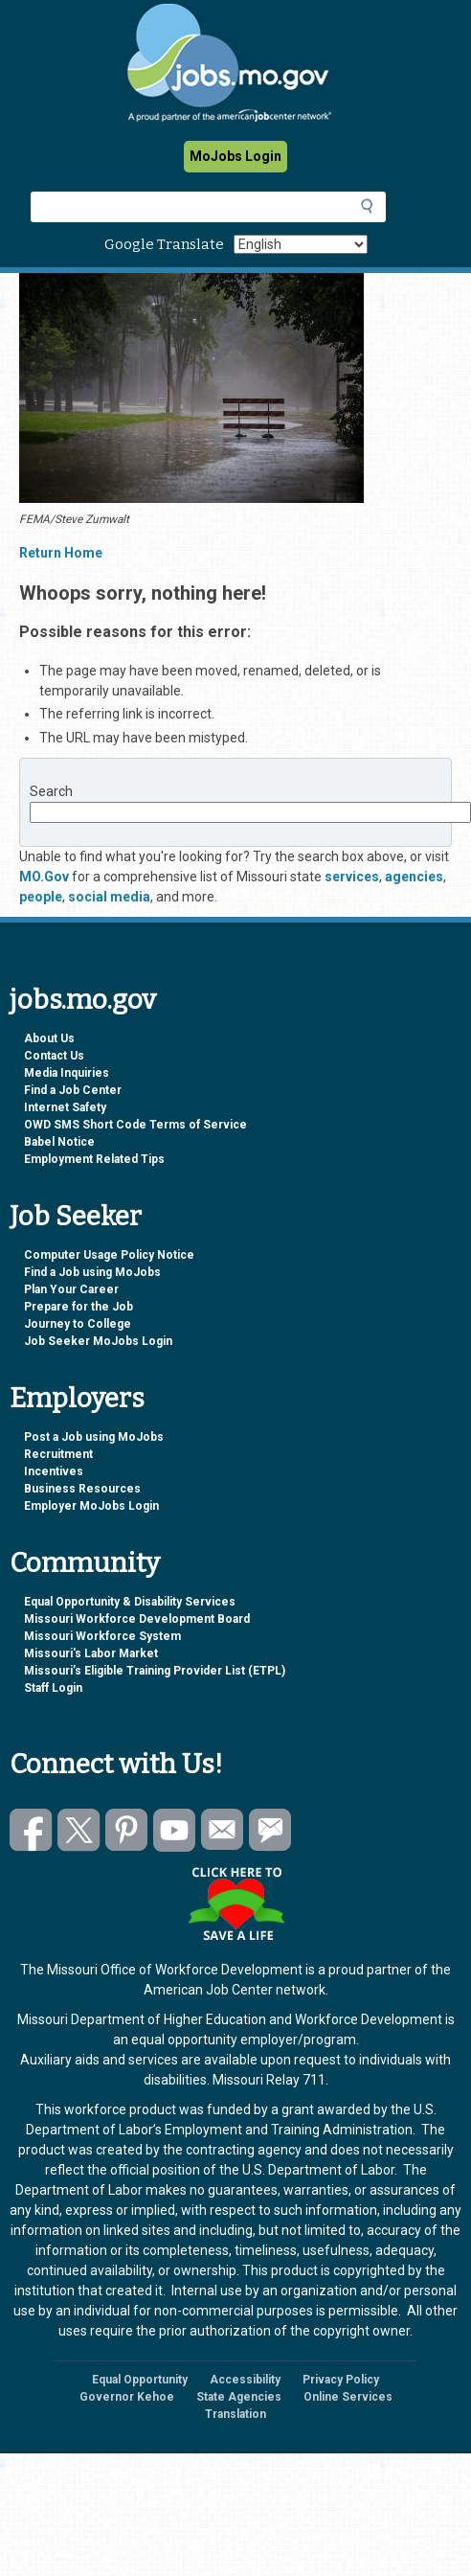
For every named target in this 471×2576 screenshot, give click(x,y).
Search (51, 791)
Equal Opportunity (140, 2379)
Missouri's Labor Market (91, 1653)
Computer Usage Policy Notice (109, 1255)
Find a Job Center (73, 1090)
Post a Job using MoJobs (94, 1437)
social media (109, 896)
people (40, 896)
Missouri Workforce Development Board (137, 1619)
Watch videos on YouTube (174, 1830)
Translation (235, 2414)
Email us (222, 1830)
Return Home (60, 552)
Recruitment (58, 1454)
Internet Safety (65, 1107)
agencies (414, 876)
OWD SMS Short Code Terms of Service (135, 1124)
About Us (49, 1038)
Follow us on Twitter (79, 1830)
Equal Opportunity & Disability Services (130, 1601)
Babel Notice (59, 1142)
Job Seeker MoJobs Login (98, 1341)
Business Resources (82, 1488)
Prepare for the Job (78, 1306)
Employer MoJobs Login (91, 1506)
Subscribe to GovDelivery (270, 1830)
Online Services (347, 2397)
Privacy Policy (341, 2379)
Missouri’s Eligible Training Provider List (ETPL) (154, 1670)
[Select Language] (301, 244)
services (352, 876)
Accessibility (245, 2379)
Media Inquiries (66, 1073)
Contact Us (54, 1055)
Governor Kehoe (126, 2397)
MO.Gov (44, 876)
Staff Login (53, 1688)
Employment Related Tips (94, 1159)
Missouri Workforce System (102, 1636)
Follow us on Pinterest (126, 1830)
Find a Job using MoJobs (92, 1272)
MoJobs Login (235, 156)
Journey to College (77, 1324)
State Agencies (238, 2397)
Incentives (53, 1471)
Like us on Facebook (31, 1830)
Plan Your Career (71, 1289)
